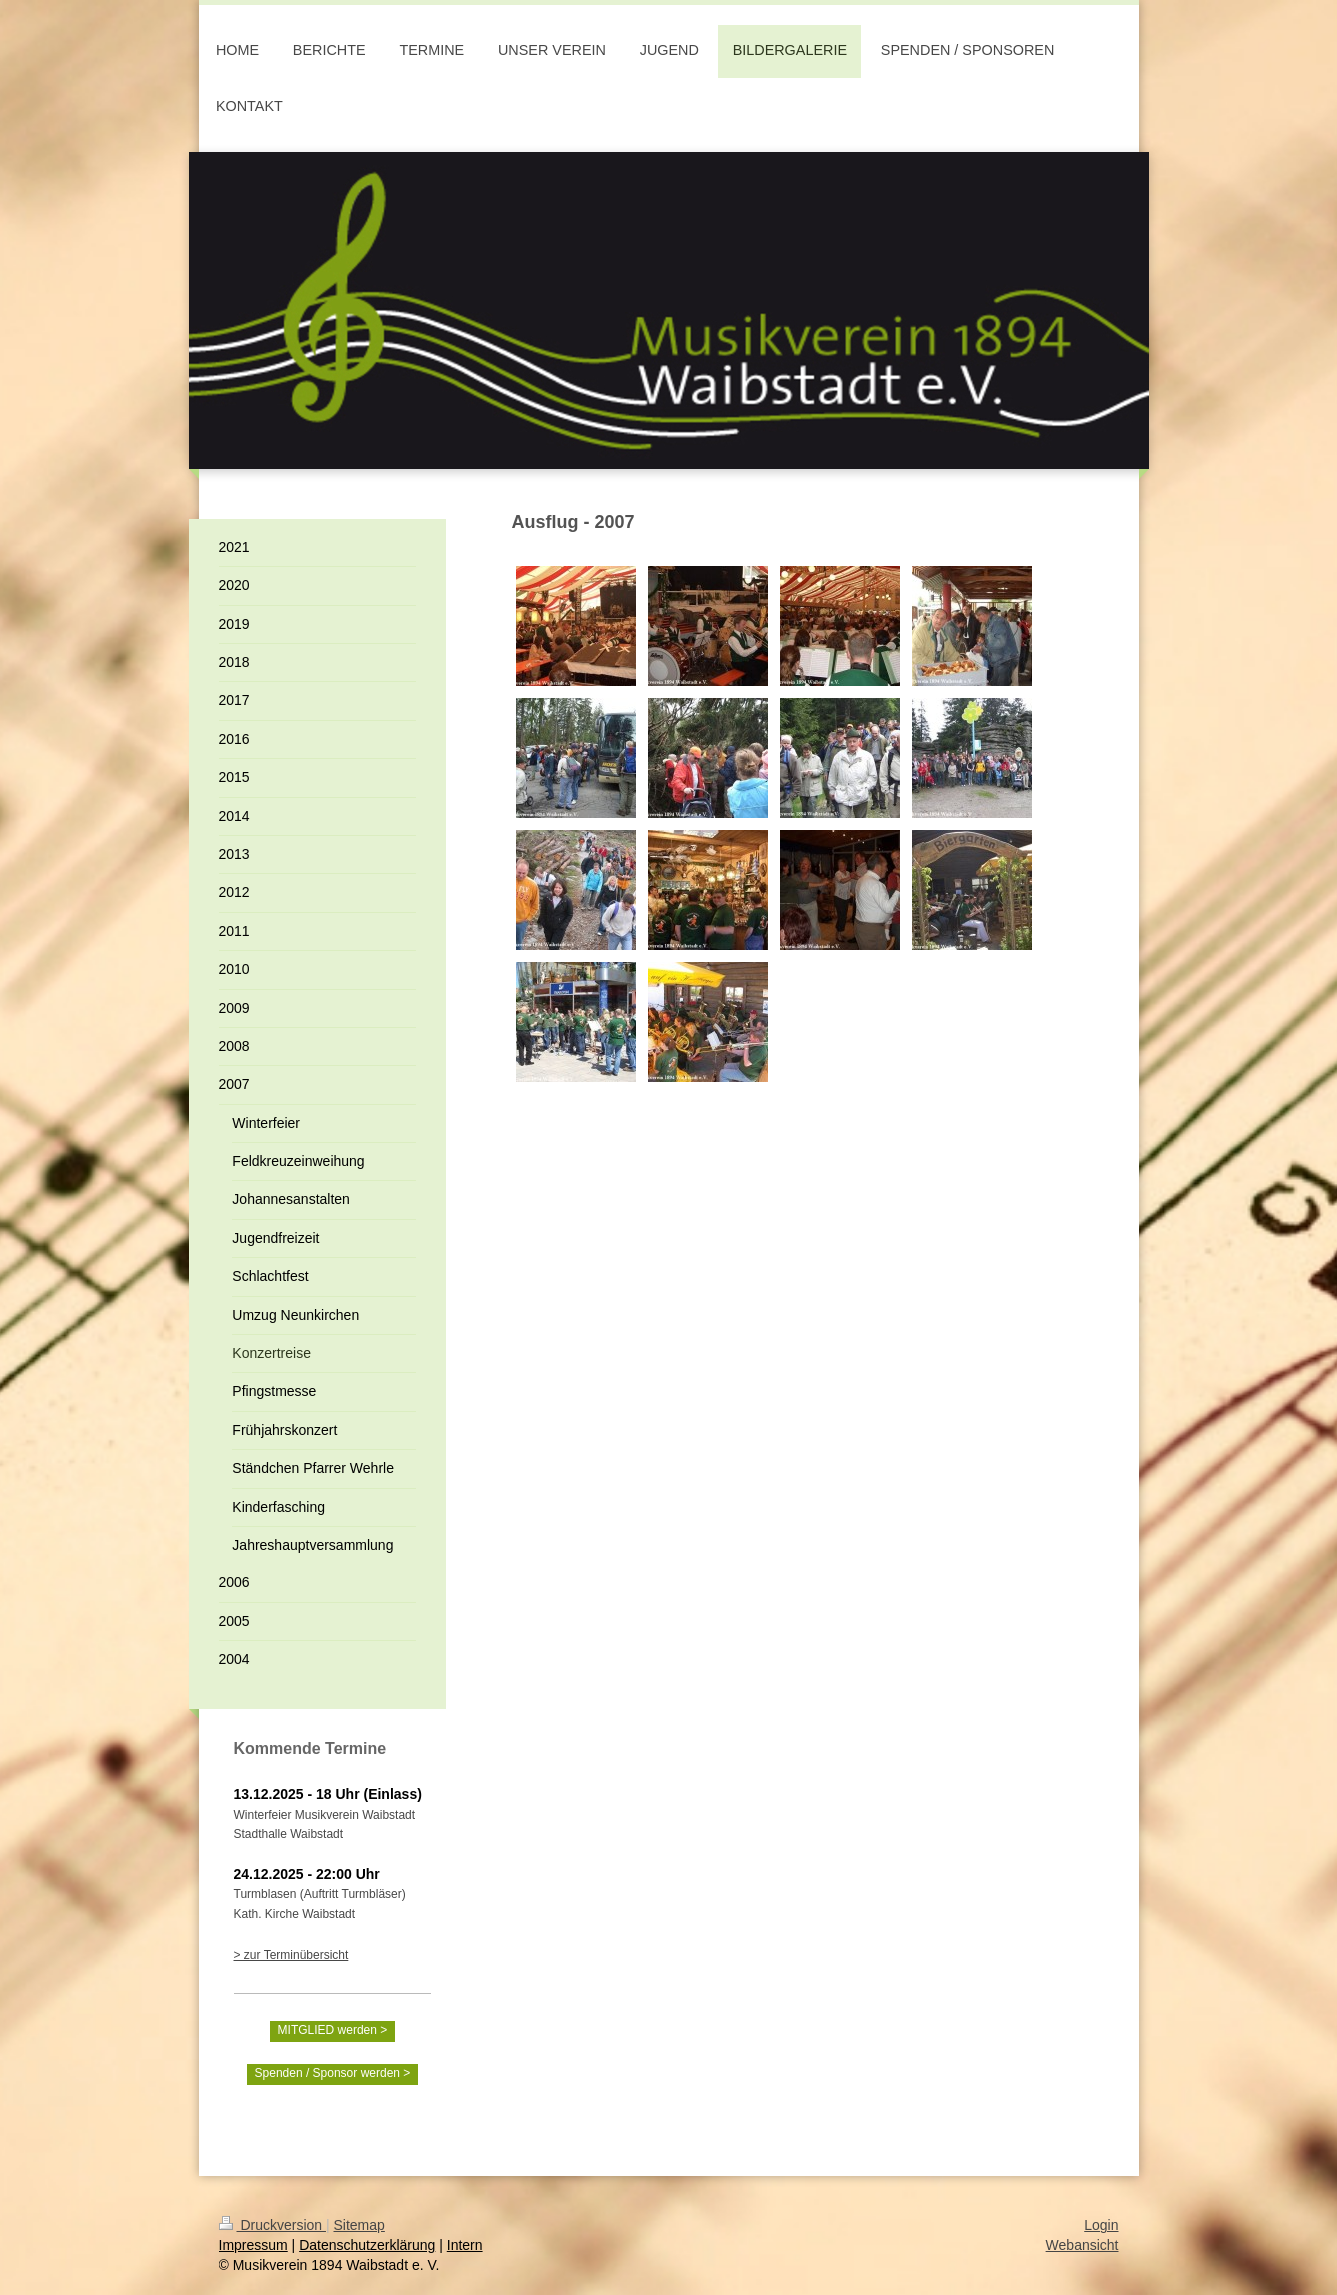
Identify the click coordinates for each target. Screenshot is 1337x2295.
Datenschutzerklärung (367, 2245)
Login (1101, 2225)
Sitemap (359, 2225)
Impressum (253, 2245)
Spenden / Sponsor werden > (333, 2073)
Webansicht (1082, 2245)
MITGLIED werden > (333, 2030)
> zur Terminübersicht (291, 1955)
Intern (465, 2245)
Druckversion (272, 2225)
